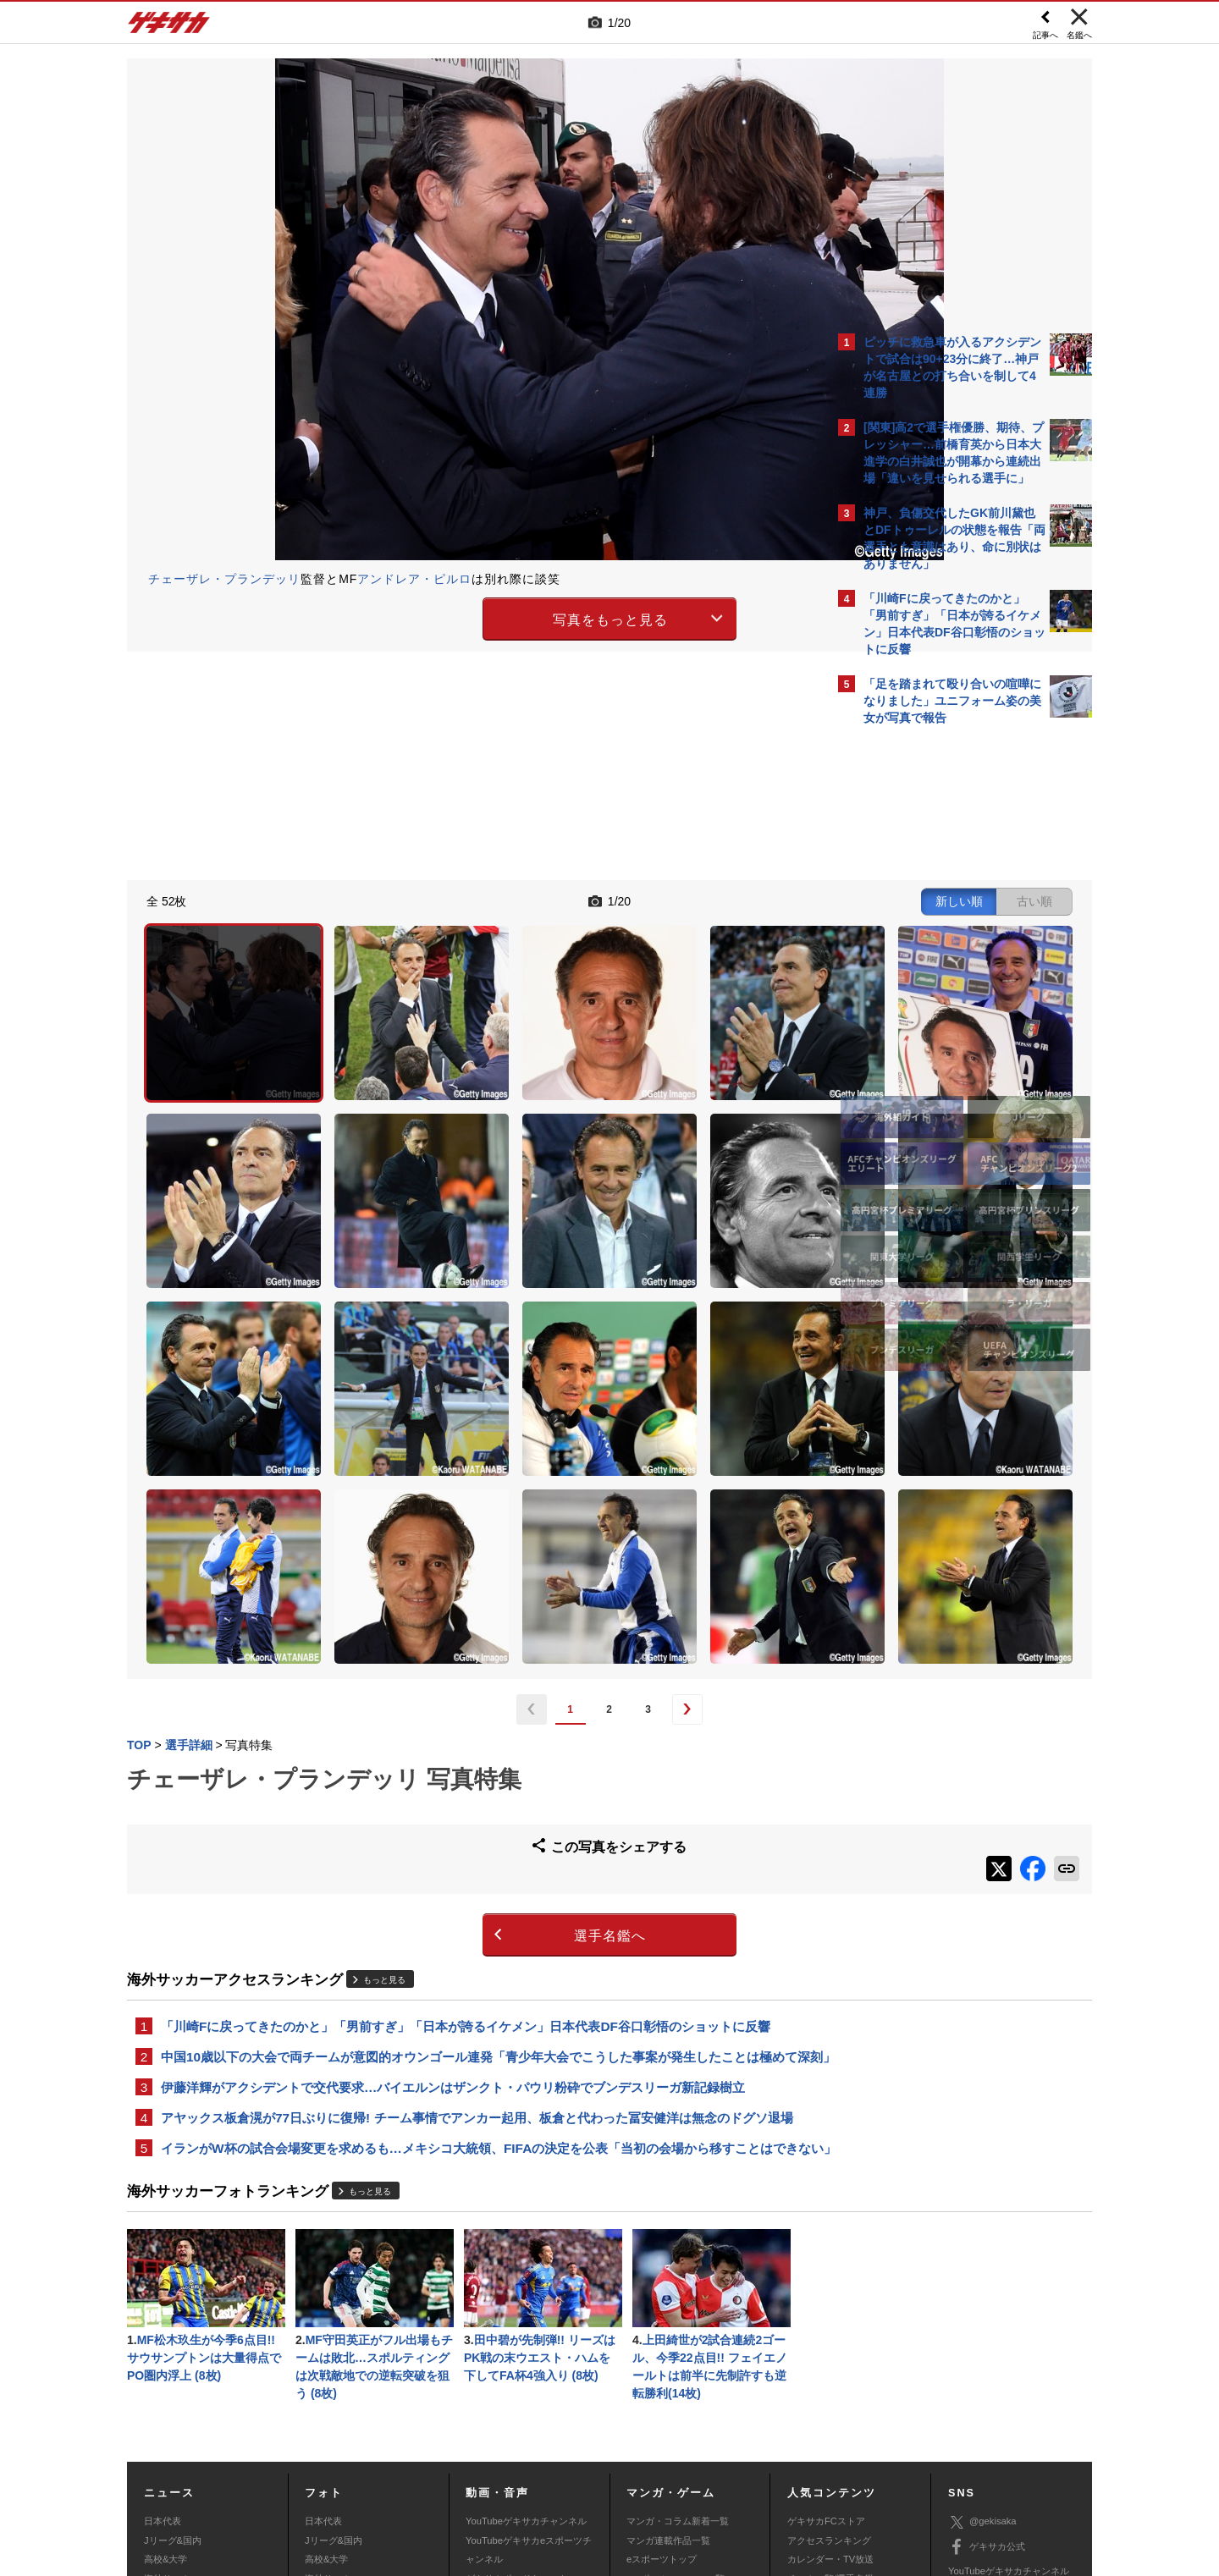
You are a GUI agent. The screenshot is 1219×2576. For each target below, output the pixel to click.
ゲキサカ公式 (986, 2354)
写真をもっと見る (462, 616)
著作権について (437, 2451)
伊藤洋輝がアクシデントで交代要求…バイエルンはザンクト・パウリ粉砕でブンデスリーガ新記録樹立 (453, 1864)
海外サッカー (172, 2386)
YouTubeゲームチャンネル (1004, 2403)
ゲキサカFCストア (826, 2328)
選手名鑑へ (462, 1689)
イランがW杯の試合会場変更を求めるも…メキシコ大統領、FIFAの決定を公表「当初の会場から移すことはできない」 (473, 1938)
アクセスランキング (829, 2347)
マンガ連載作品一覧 (668, 2347)
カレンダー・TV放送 (830, 2366)
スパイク (162, 2404)
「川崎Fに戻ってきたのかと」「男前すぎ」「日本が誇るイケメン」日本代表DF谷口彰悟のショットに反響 (465, 1780)
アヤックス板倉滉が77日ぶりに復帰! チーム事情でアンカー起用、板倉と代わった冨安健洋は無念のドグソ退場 (477, 1896)
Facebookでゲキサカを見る (934, 1025)
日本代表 (162, 2328)
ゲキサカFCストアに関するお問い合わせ (836, 2470)
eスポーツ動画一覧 (666, 2404)
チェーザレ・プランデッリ (224, 579)
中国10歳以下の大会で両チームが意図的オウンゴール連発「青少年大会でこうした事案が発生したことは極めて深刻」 (473, 1822)
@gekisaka (982, 2329)
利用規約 (644, 2451)
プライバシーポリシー (730, 2451)
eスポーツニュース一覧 (675, 2386)
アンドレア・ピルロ (414, 579)
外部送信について (835, 2451)
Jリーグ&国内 (172, 2347)
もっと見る (384, 1732)
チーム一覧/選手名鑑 (830, 2386)
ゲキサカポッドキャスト (517, 2386)
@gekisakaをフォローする (932, 990)
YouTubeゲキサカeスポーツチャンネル (529, 2356)
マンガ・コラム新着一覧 (677, 2328)
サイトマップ (577, 2451)
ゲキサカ (169, 27)
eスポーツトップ (661, 2366)
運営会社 (509, 2451)
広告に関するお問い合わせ (353, 2470)
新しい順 (663, 898)
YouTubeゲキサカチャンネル (526, 2328)
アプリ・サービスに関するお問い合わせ (646, 2470)
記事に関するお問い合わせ (486, 2470)
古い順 (738, 898)
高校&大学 (165, 2366)
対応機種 (364, 2451)
